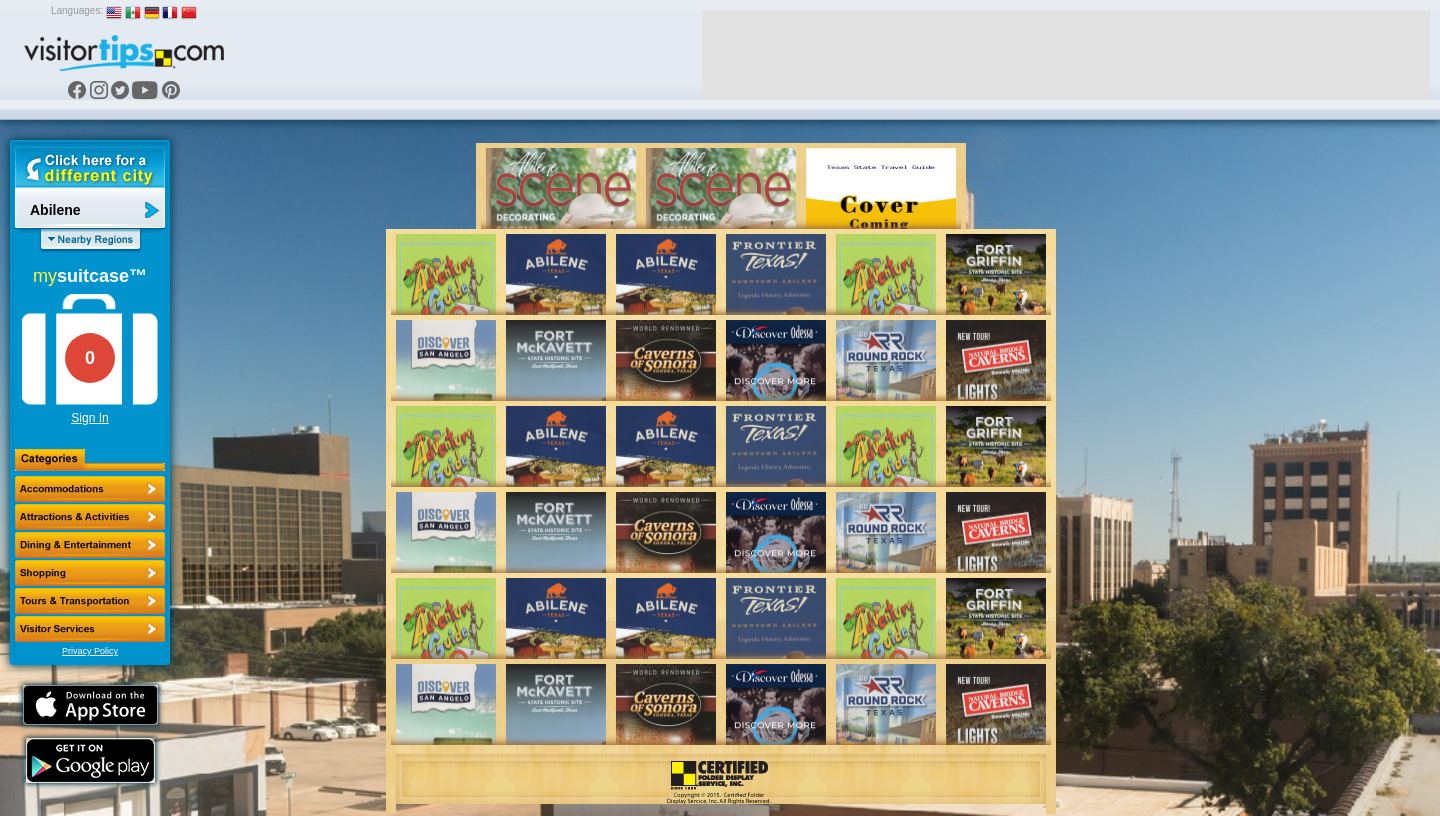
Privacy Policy (90, 651)
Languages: (77, 10)
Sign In (89, 418)
